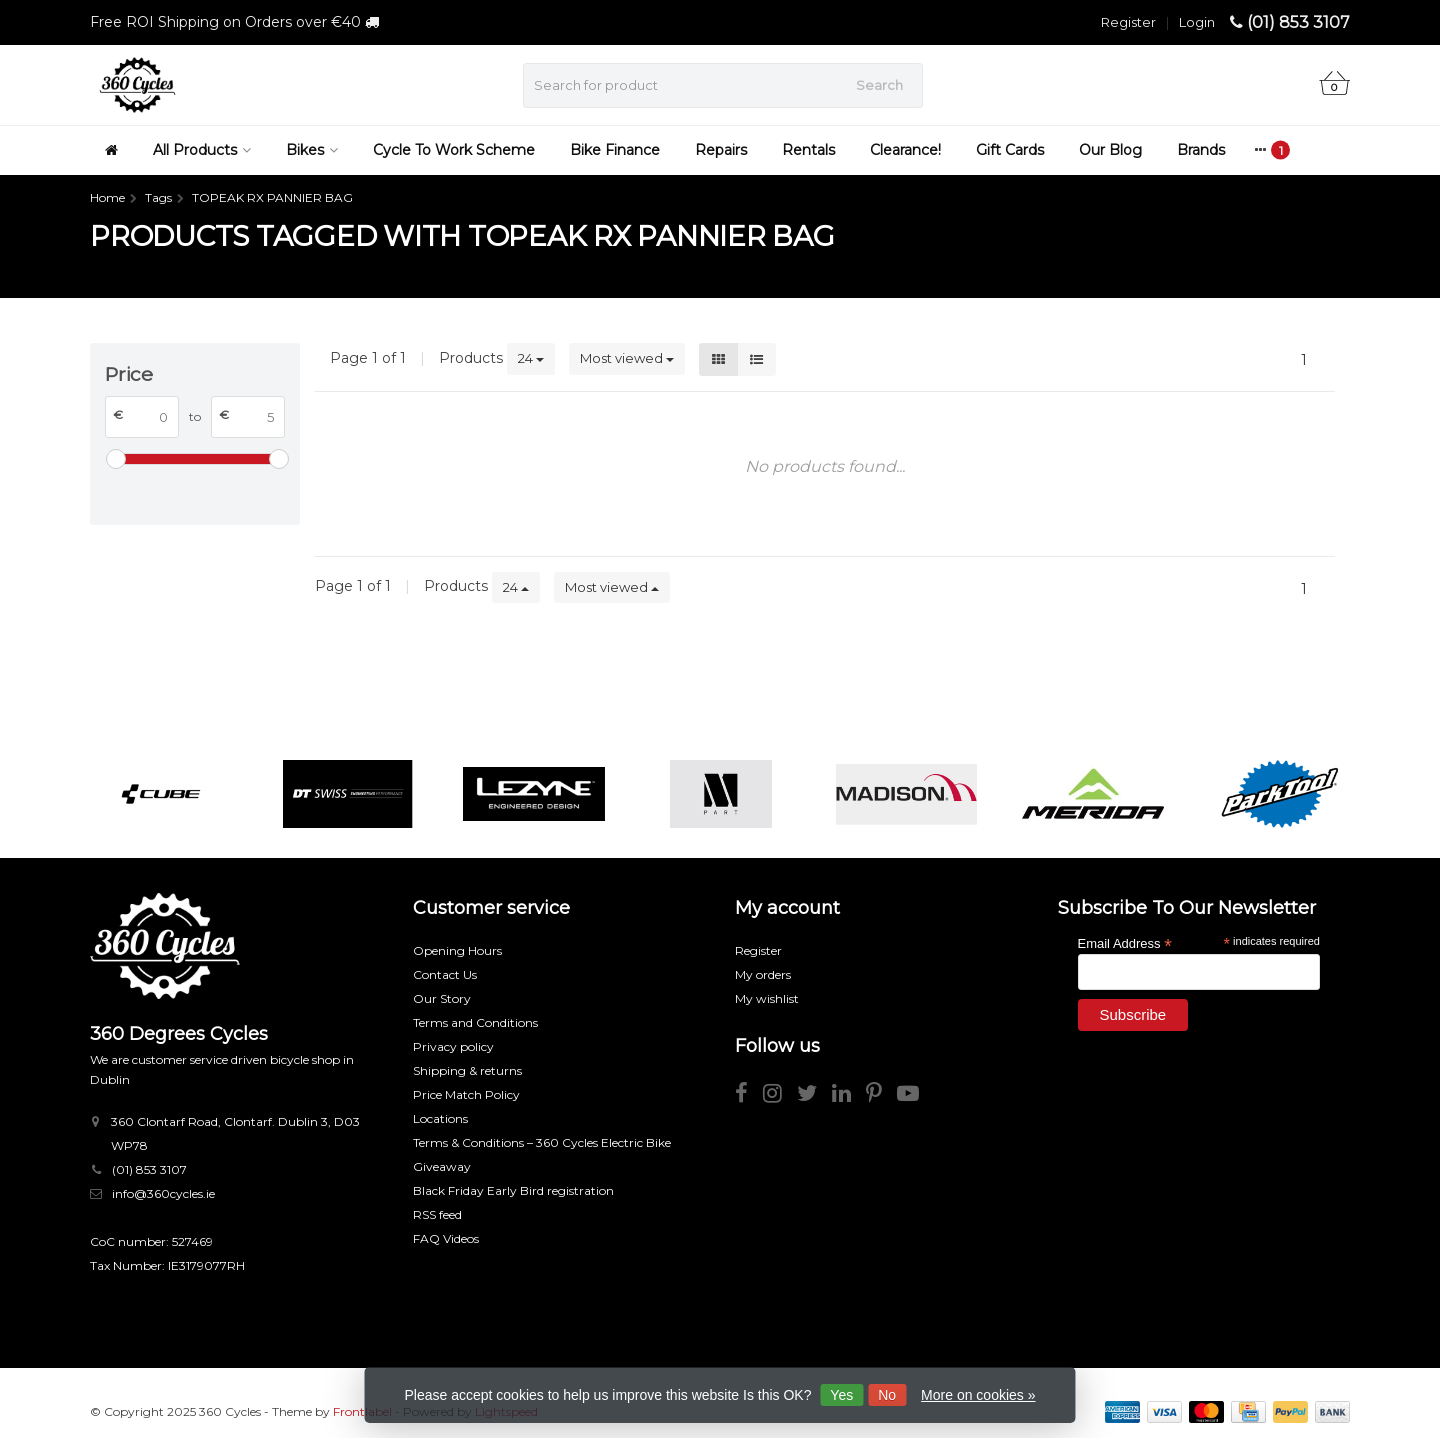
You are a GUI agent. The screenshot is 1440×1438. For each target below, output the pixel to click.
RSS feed (437, 1214)
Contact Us (445, 974)
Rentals (808, 150)
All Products (202, 150)
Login (1197, 22)
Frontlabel (362, 1411)
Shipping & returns (467, 1070)
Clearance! (905, 150)
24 (531, 358)
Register (1128, 22)
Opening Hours (457, 950)
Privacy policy (453, 1046)
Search (879, 85)
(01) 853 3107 (1298, 22)
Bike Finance (615, 150)
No (887, 1395)
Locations (440, 1118)
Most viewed (627, 358)
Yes (841, 1395)
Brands (1201, 150)
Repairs (721, 150)
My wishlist (767, 998)
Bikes (312, 150)
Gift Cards (1010, 150)
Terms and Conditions (475, 1022)
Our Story (442, 998)
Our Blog (1110, 150)
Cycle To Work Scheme (454, 150)
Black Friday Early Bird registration (513, 1190)
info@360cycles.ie (163, 1193)
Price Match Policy (466, 1094)
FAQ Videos (446, 1238)
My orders (763, 974)
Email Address (1125, 942)
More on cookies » (978, 1395)
